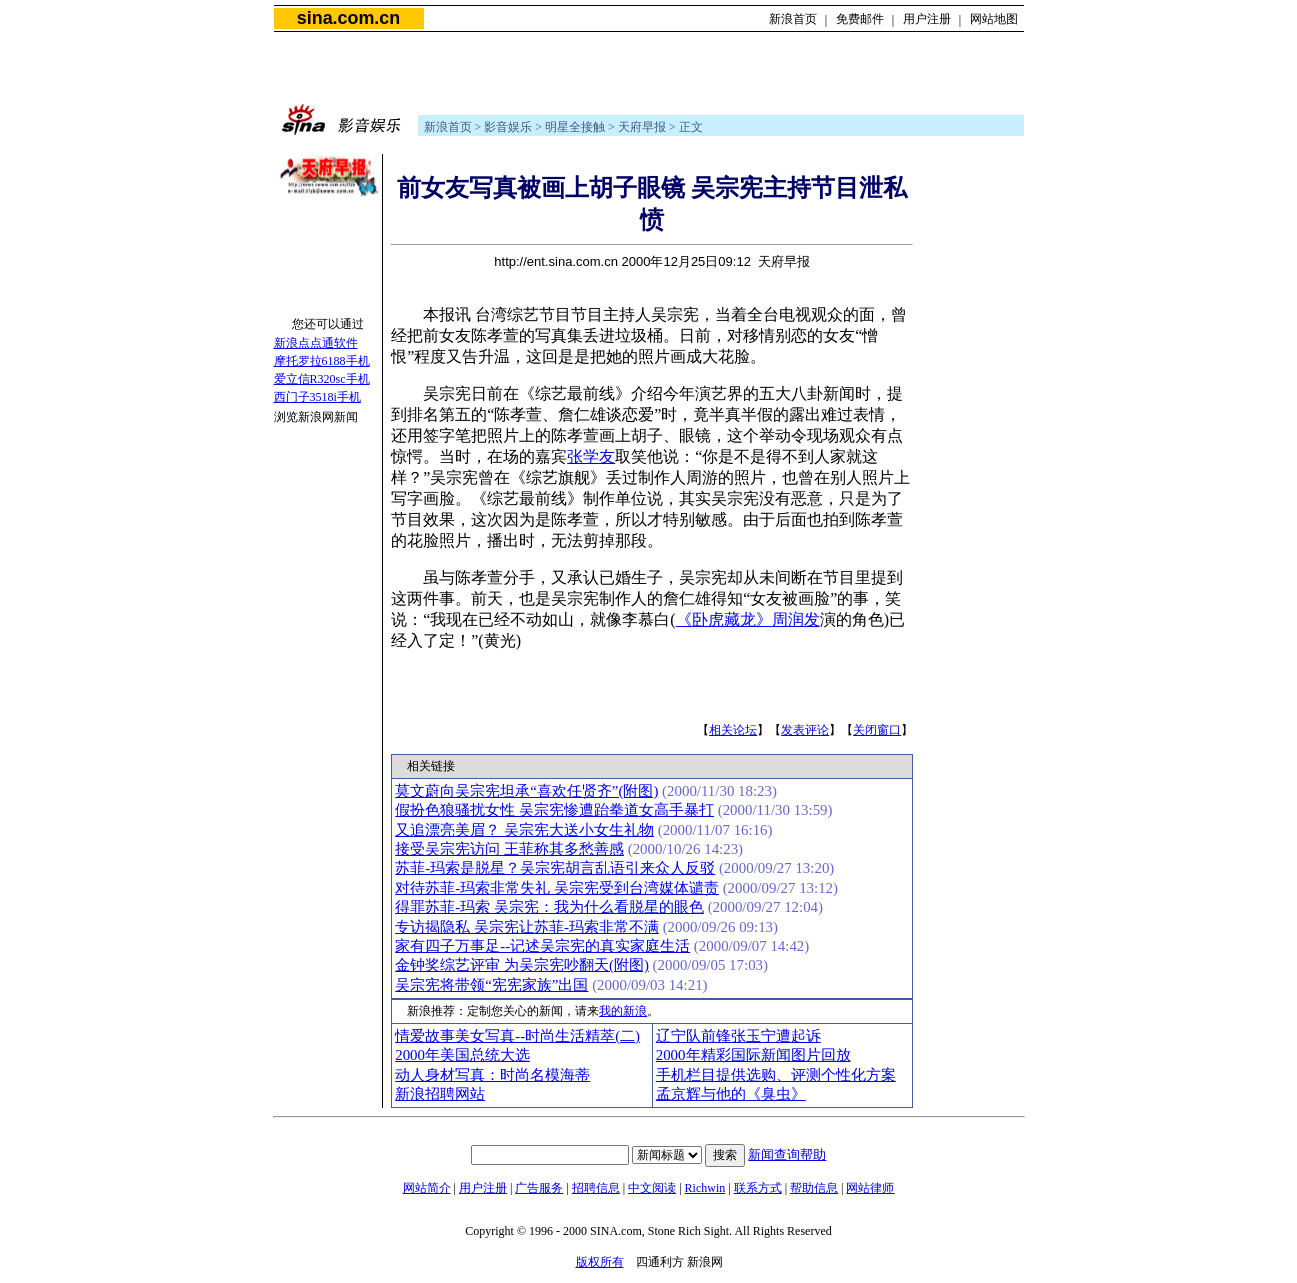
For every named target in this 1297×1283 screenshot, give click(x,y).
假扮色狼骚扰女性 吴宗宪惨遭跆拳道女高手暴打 (554, 810)
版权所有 (600, 1262)
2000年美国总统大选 (462, 1055)
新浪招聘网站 (440, 1094)
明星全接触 (575, 127)
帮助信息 (814, 1188)
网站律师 (870, 1188)
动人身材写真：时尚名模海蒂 (492, 1075)
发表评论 (805, 730)
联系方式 (758, 1188)
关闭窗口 (877, 730)
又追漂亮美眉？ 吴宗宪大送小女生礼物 (524, 830)
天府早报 (642, 127)
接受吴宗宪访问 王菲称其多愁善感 (509, 849)
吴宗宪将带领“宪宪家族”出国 (491, 985)
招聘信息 (596, 1188)
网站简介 (427, 1188)
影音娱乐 (508, 127)
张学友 (591, 456)
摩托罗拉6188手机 (322, 361)
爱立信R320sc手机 (322, 379)
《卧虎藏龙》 (724, 619)
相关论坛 (733, 730)
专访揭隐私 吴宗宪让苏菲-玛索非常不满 (527, 927)
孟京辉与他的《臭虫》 (731, 1094)
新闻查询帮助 (787, 1154)
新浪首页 (793, 19)
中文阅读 (652, 1188)
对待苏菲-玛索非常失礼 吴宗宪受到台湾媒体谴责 (557, 888)
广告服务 (539, 1188)
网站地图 (994, 19)
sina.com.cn (348, 18)
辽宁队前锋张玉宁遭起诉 (738, 1036)
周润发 (796, 619)
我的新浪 (623, 1011)
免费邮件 (860, 19)
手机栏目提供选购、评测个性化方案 (776, 1075)
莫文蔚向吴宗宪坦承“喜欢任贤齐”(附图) (526, 791)
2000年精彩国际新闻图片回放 (753, 1055)
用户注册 (927, 19)
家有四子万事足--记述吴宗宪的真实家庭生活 (542, 946)
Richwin (705, 1188)
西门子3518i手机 (317, 397)
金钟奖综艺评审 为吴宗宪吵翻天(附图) (522, 965)
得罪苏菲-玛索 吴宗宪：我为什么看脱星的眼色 (549, 907)
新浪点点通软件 (316, 343)
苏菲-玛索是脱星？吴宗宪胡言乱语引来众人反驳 (555, 868)
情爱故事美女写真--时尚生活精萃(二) (517, 1036)
